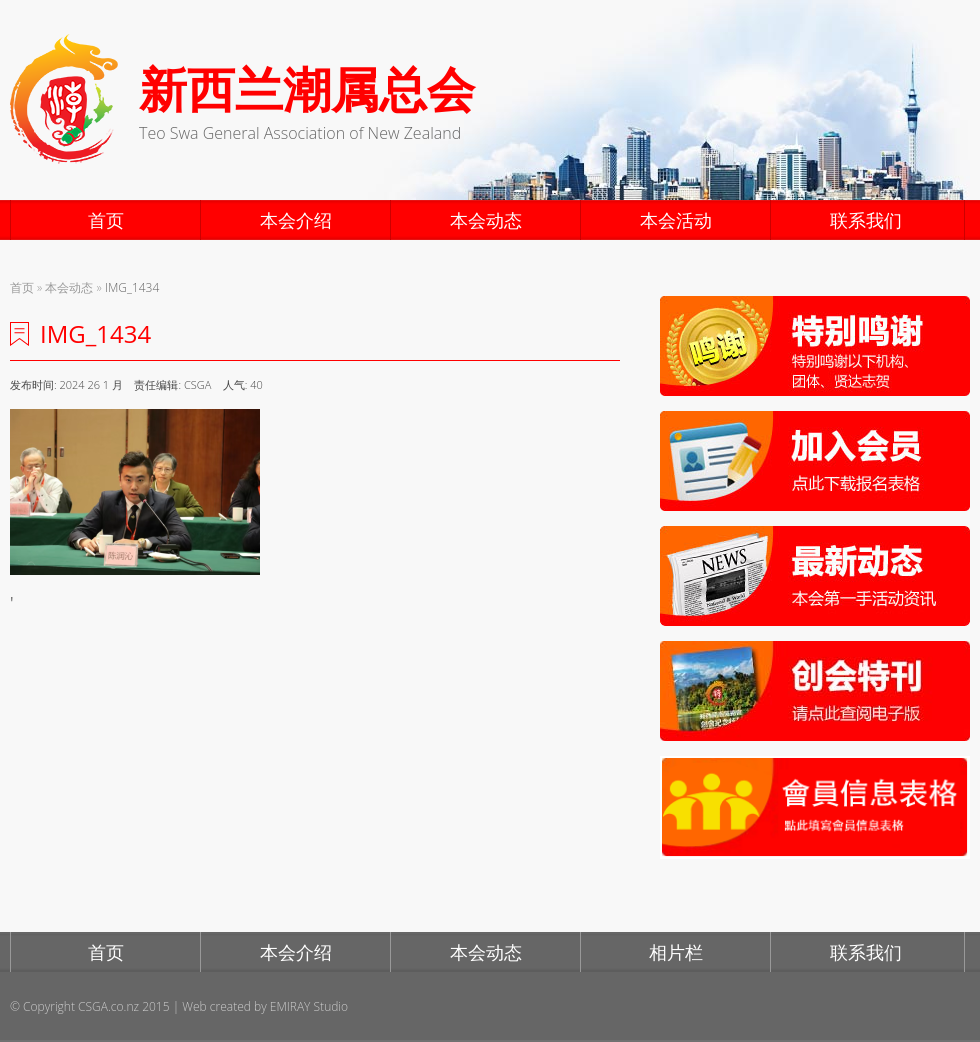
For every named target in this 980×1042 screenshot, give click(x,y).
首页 (106, 220)
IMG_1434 (132, 287)
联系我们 (866, 220)
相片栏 (676, 952)
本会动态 (486, 220)
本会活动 (676, 220)
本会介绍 (296, 220)
